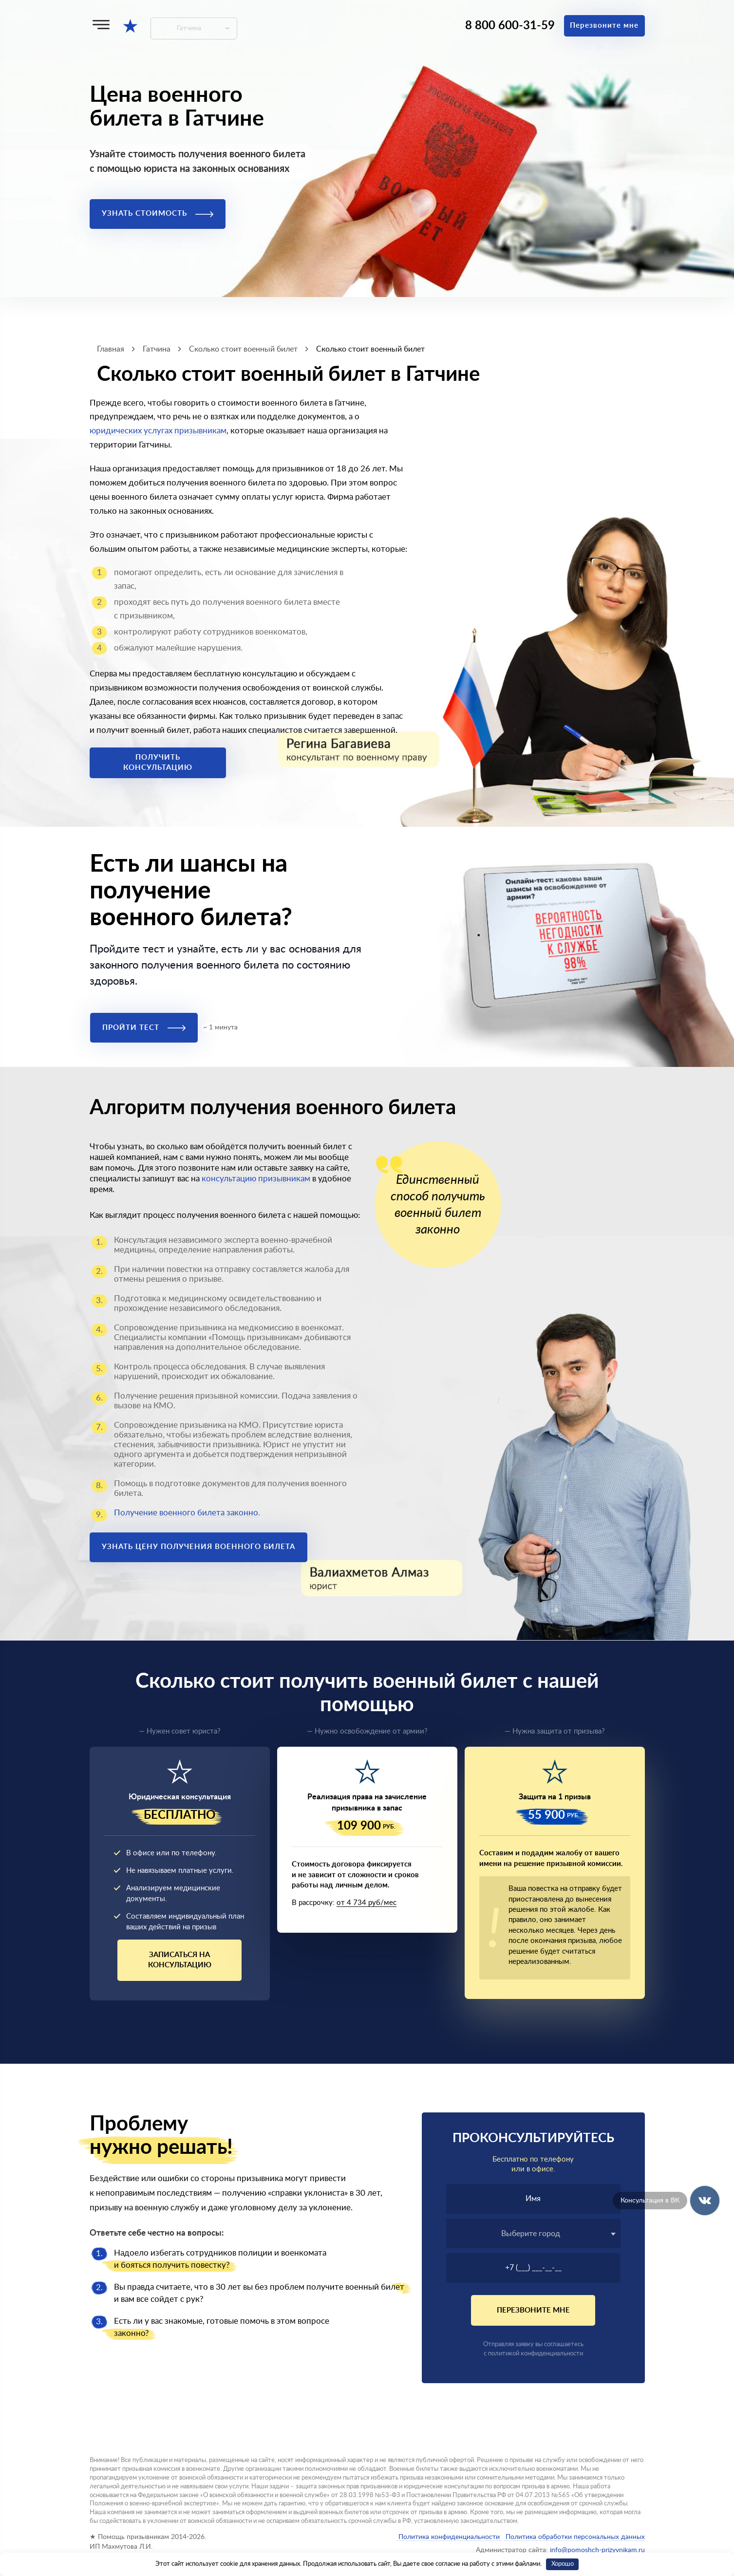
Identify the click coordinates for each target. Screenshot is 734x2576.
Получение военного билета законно (186, 1513)
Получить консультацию (157, 762)
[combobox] (533, 2233)
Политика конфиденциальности (449, 2537)
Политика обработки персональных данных (574, 2537)
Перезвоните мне (604, 25)
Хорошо (562, 2564)
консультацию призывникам (256, 1179)
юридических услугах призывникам (158, 431)
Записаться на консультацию (179, 1960)
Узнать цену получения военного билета (198, 1546)
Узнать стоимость (157, 213)
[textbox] (533, 2233)
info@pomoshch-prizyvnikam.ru (597, 2550)
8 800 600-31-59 (510, 26)
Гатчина (189, 28)
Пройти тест (144, 1027)
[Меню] (101, 24)
